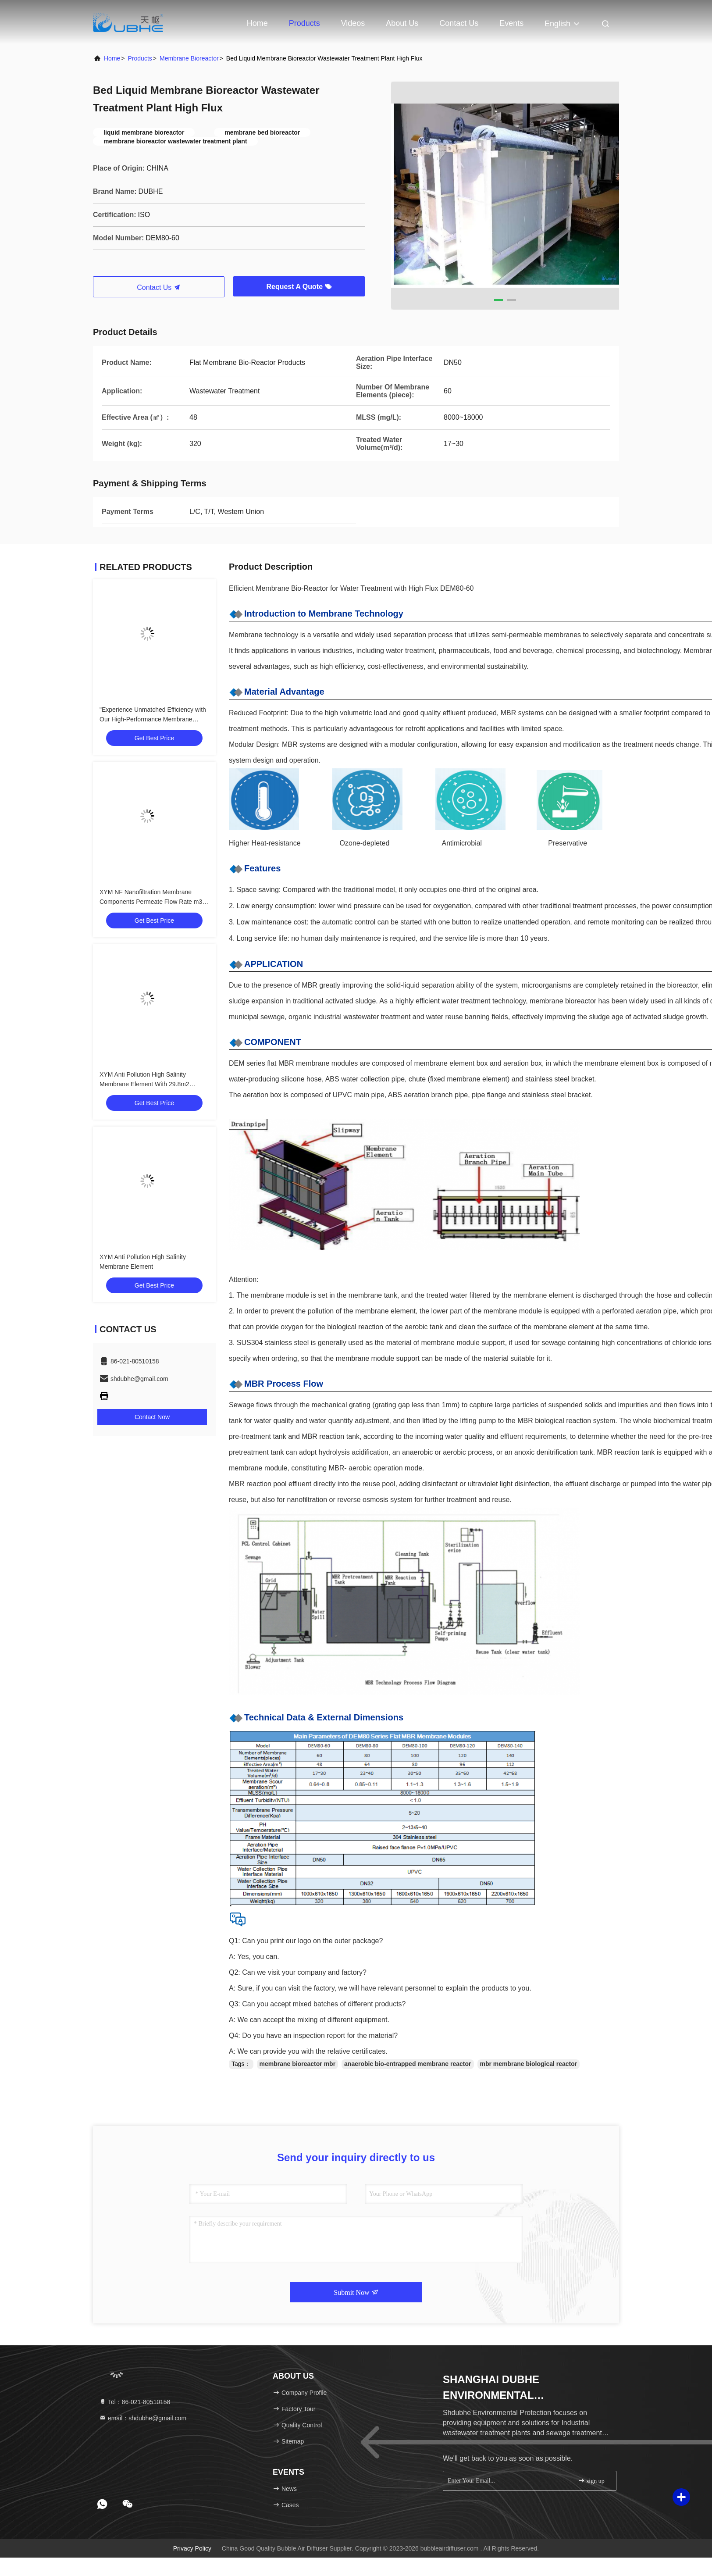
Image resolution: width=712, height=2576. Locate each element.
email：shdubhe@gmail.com (142, 2418)
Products (304, 23)
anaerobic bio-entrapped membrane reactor (407, 2063)
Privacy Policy (192, 2548)
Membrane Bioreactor (189, 58)
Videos (353, 23)
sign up (591, 2480)
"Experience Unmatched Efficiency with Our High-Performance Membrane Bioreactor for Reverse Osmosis (153, 719)
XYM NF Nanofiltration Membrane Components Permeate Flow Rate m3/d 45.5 (153, 901)
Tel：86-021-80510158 (134, 2401)
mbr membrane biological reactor (528, 2063)
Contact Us (458, 23)
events (511, 23)
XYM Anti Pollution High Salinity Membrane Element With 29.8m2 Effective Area (144, 1084)
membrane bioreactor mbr (298, 2063)
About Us (402, 23)
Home (257, 23)
